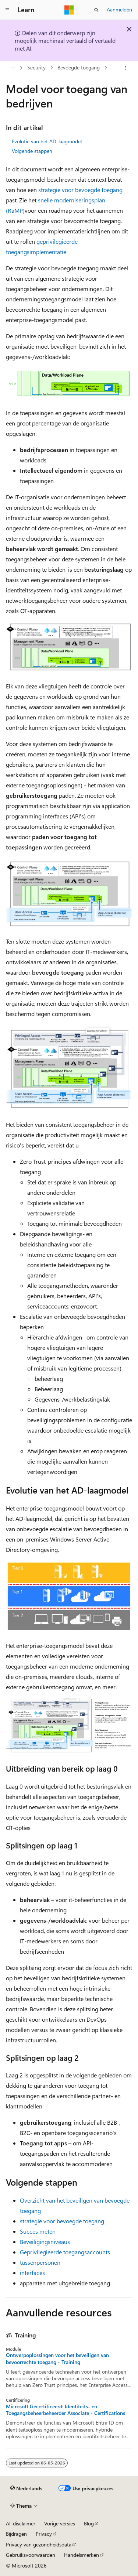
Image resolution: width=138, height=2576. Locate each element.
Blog (89, 2523)
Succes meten (38, 2231)
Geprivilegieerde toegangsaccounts (65, 2252)
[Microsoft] (69, 10)
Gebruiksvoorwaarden (30, 2554)
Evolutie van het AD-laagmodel (47, 141)
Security (36, 67)
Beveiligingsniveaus (45, 2241)
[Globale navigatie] (7, 10)
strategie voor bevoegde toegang (80, 190)
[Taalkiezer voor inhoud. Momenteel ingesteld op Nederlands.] (26, 2488)
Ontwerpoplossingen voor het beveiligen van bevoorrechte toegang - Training (57, 2358)
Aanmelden (119, 9)
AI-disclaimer (20, 2523)
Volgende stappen (32, 150)
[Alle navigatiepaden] (12, 68)
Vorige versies (59, 2523)
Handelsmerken (81, 2554)
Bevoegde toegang (78, 67)
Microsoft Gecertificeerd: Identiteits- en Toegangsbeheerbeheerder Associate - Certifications (65, 2409)
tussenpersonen (40, 2262)
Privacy (44, 2533)
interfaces (32, 2272)
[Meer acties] (125, 68)
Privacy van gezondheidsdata (38, 2544)
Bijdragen (16, 2533)
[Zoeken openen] (96, 10)
